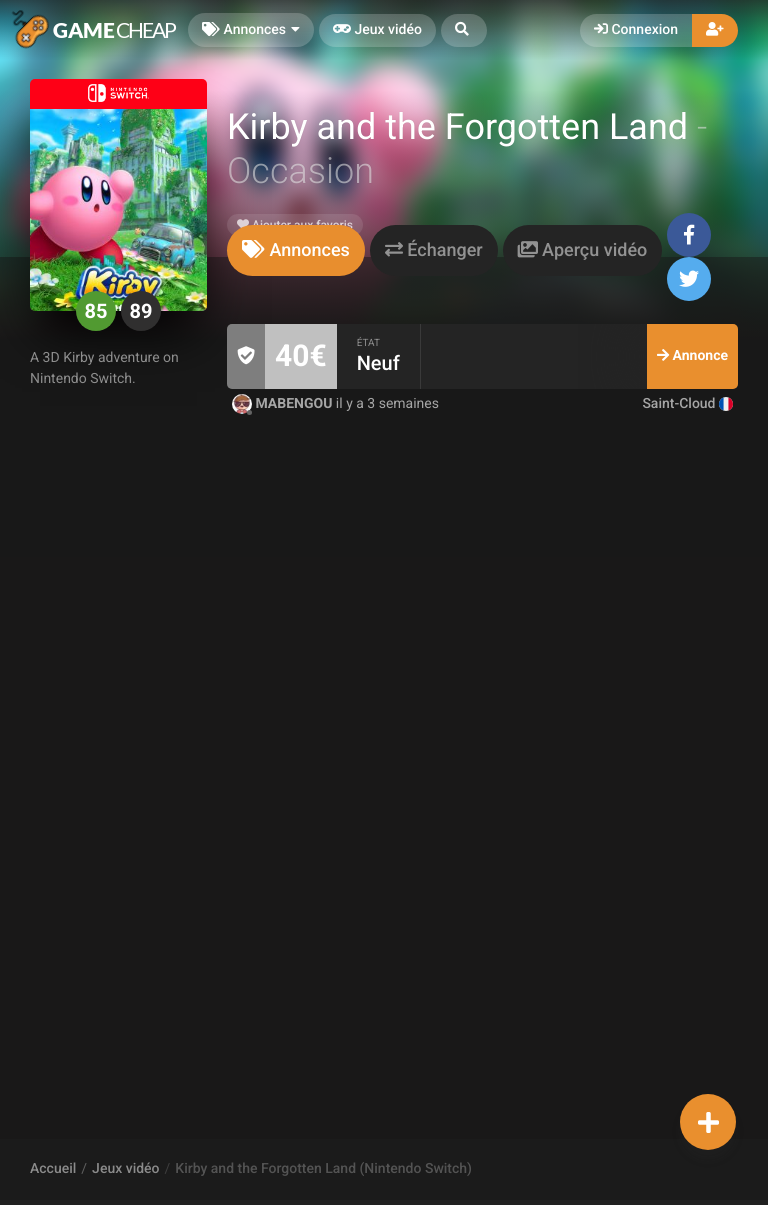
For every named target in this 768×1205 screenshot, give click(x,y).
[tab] (296, 250)
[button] (464, 30)
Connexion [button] (636, 30)
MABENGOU (284, 404)
